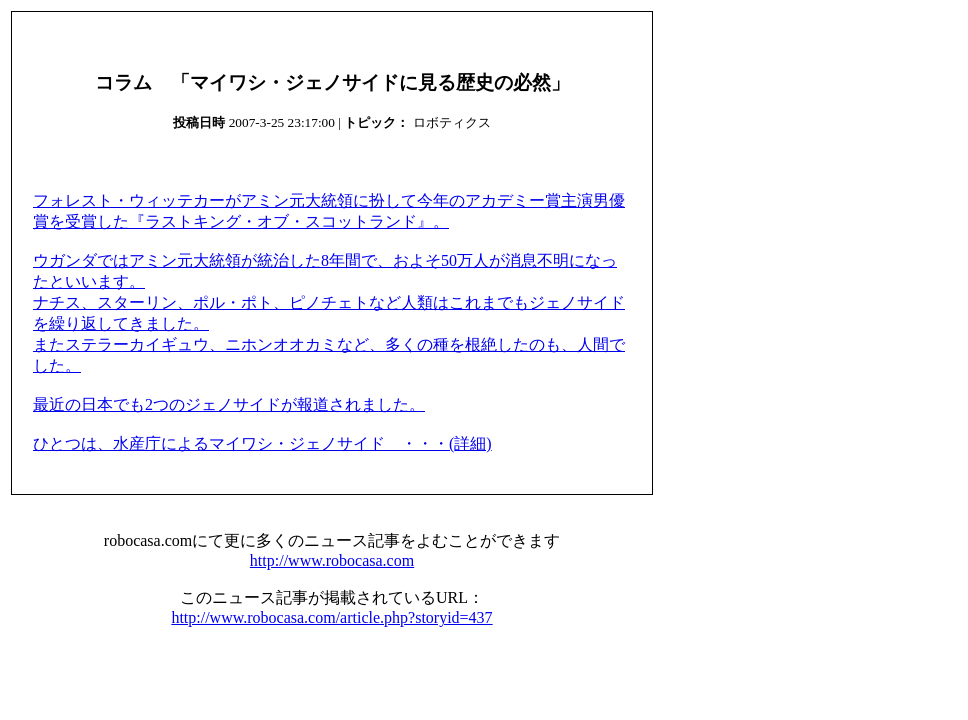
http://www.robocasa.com (332, 560)
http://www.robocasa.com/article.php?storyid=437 (331, 617)
